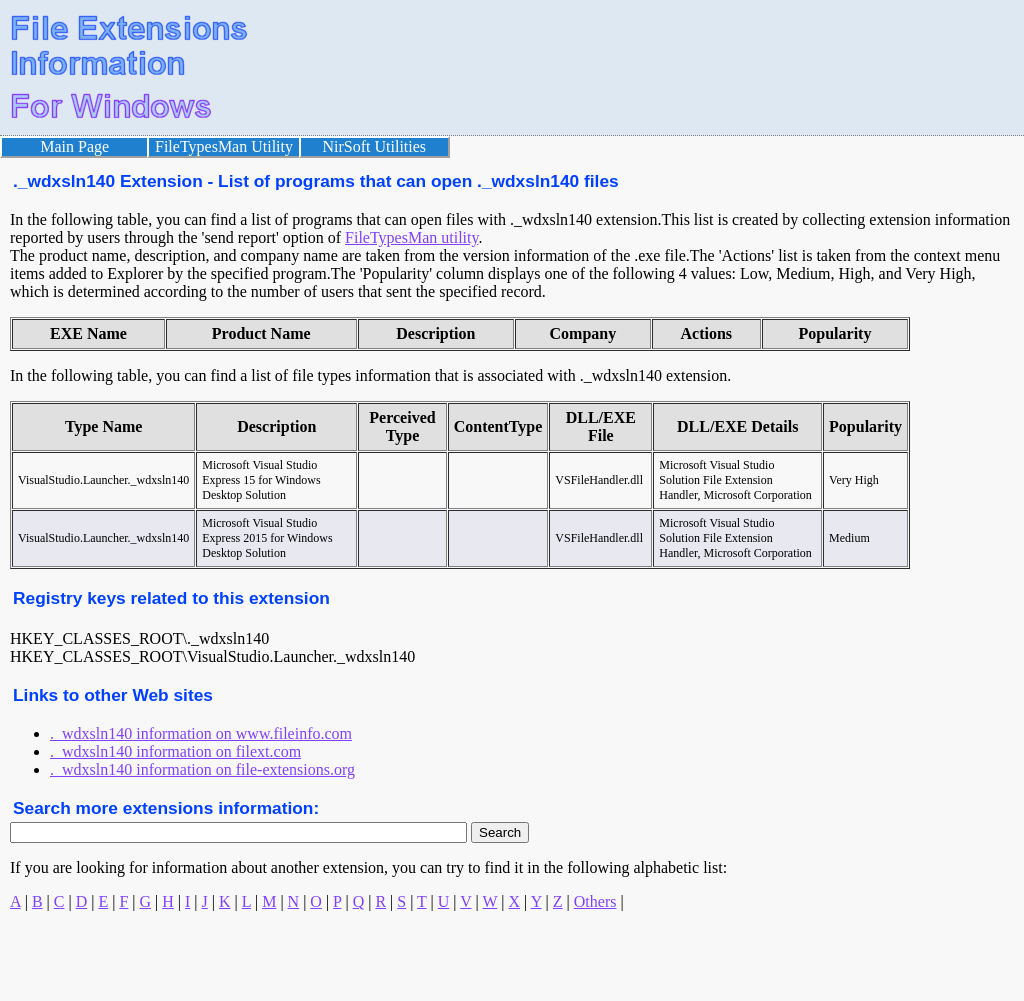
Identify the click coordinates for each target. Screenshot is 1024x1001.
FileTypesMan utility (411, 237)
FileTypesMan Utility (224, 146)
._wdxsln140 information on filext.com (175, 751)
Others (595, 901)
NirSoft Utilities (375, 146)
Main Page (74, 146)
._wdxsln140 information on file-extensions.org (202, 769)
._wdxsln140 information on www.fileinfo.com (201, 733)
